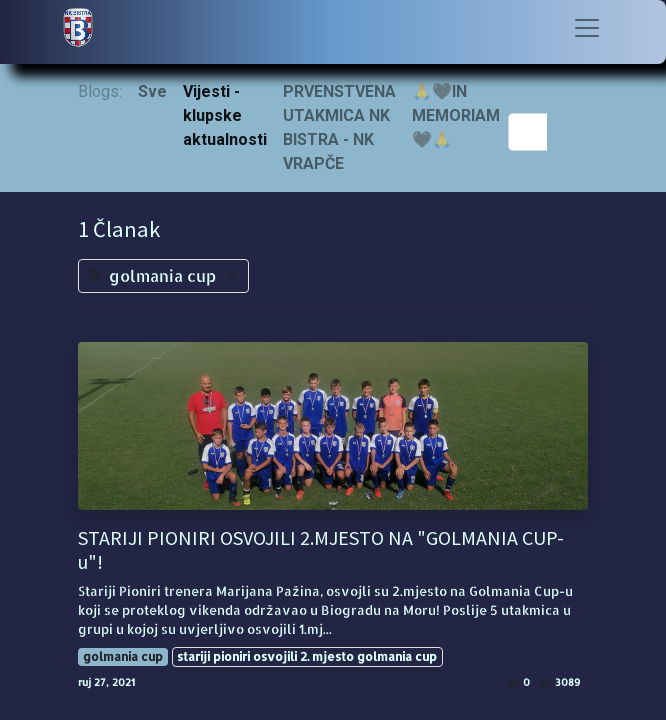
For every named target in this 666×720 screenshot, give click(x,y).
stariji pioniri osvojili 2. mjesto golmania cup (307, 656)
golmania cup (123, 656)
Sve (152, 91)
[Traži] (567, 132)
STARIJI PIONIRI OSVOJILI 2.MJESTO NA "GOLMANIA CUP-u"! (321, 550)
